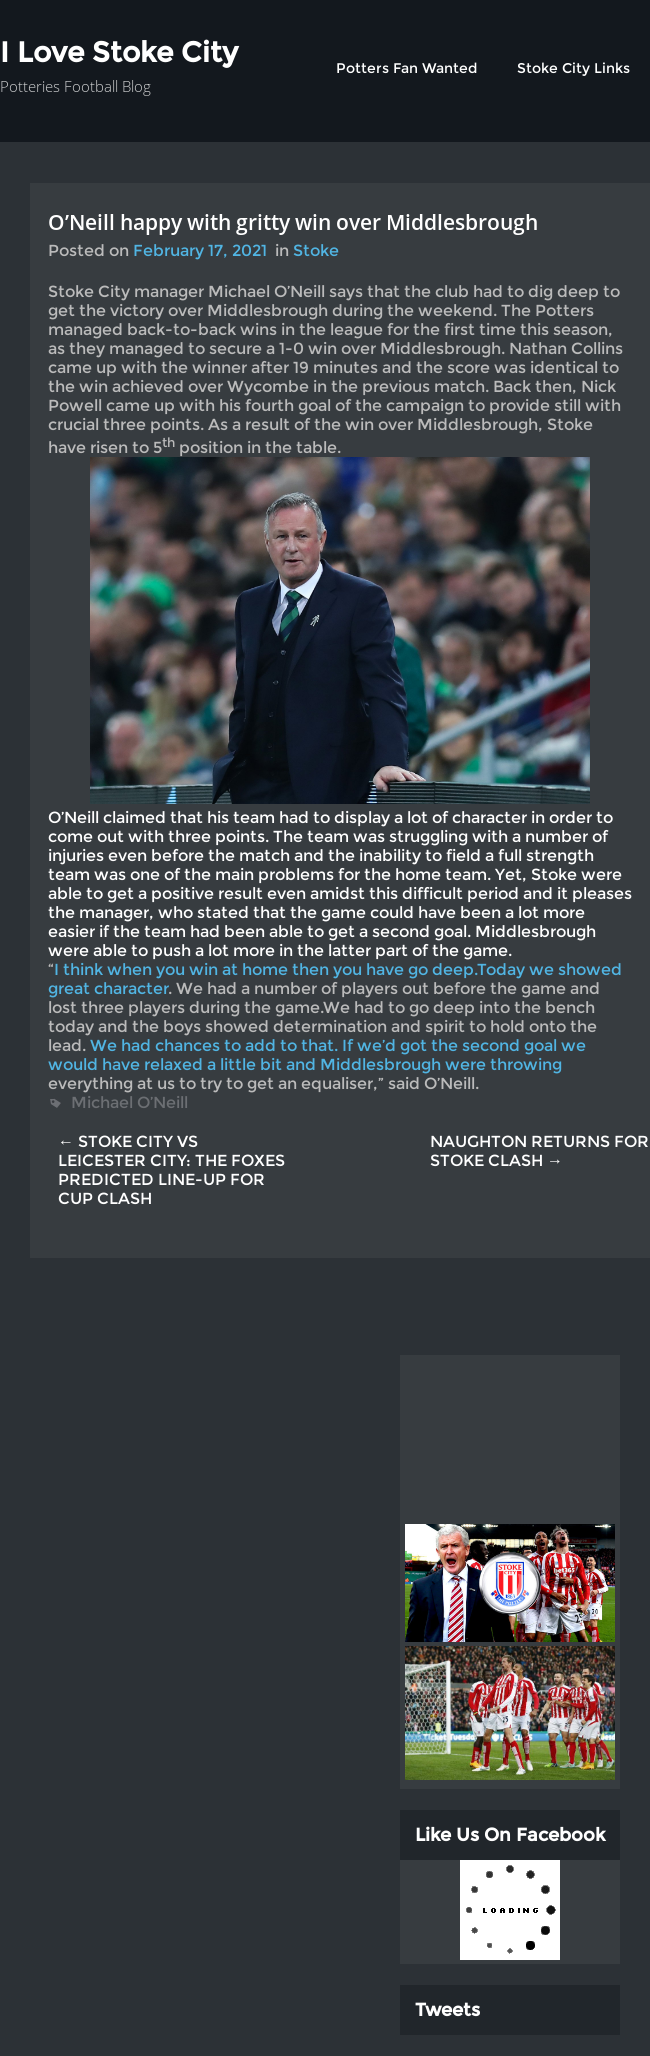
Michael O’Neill (129, 1102)
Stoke (316, 250)
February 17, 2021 (200, 250)
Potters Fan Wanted (406, 68)
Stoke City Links (573, 68)
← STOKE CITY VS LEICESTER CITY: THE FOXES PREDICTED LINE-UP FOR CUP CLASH (171, 1170)
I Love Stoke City (119, 52)
